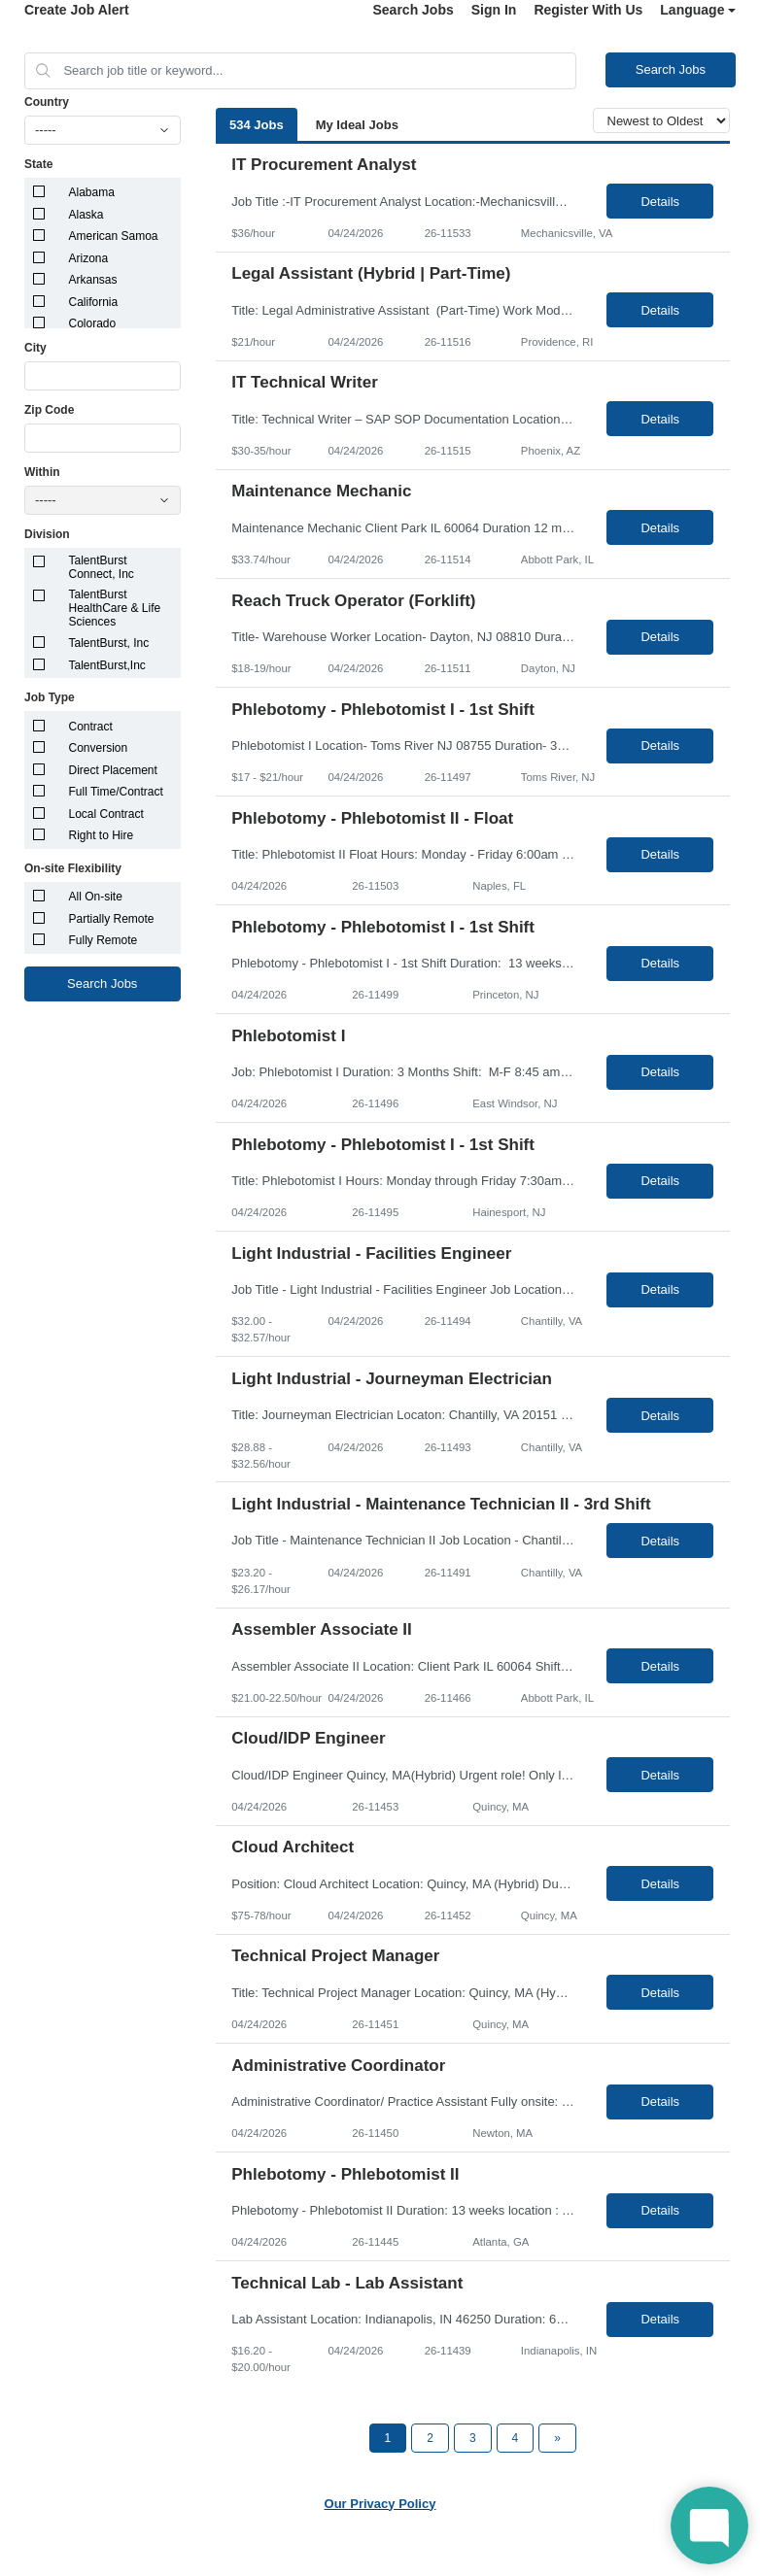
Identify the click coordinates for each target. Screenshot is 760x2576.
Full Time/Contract (116, 791)
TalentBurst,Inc (107, 665)
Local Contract (106, 814)
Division (47, 534)
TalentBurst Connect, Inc (101, 567)
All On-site (95, 896)
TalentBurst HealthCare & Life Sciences (115, 608)
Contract (91, 726)
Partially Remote (112, 919)
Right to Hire (101, 835)
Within (42, 472)
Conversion (98, 748)
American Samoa (113, 236)
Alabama (92, 192)
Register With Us (588, 9)
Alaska (86, 214)
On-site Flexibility (72, 868)
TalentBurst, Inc (109, 643)
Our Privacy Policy (380, 2503)
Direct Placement (113, 770)
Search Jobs (412, 9)
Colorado (93, 323)
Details (659, 201)
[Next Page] (557, 2438)
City (35, 348)
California (94, 302)
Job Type (49, 697)
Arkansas (93, 280)
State (38, 164)
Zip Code (49, 410)
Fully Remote (103, 940)
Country (46, 102)
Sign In (494, 9)
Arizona (89, 258)
